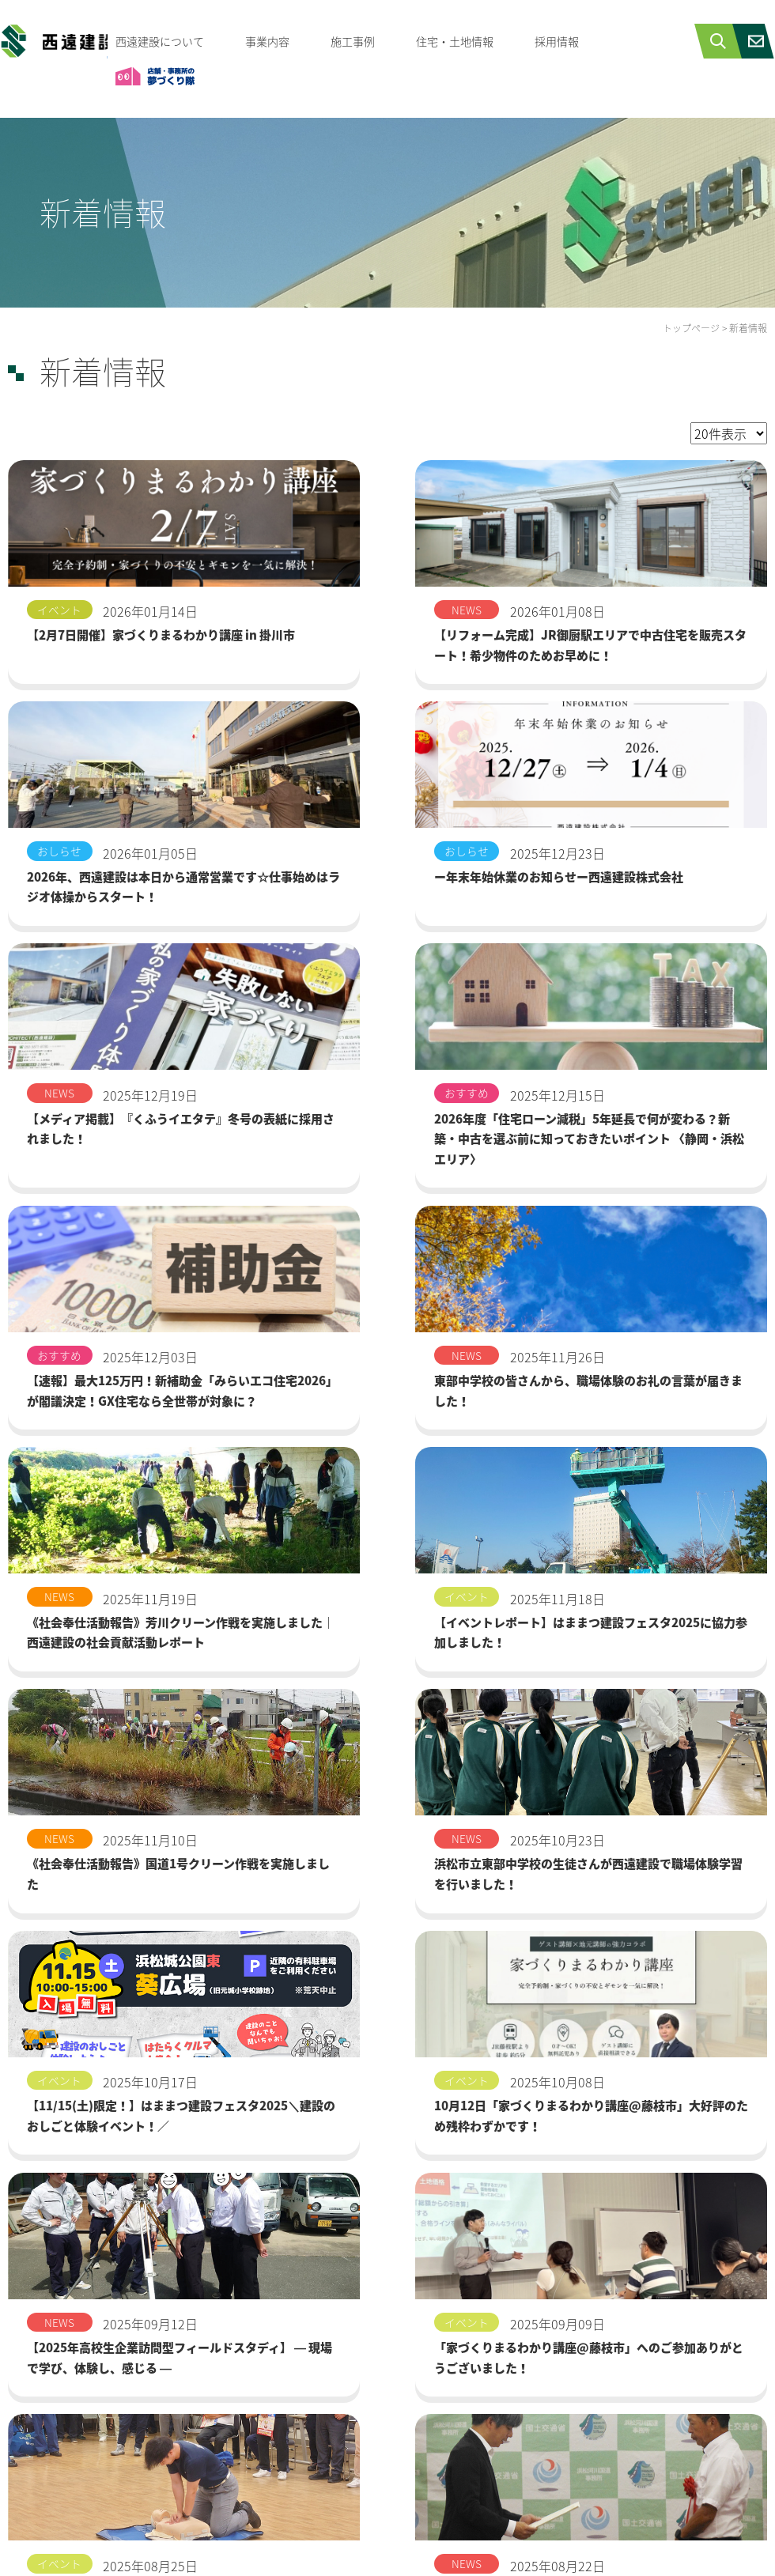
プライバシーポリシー (597, 2555)
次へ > (438, 2364)
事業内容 (267, 41)
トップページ (691, 328)
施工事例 (353, 41)
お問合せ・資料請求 (469, 2555)
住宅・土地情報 (454, 41)
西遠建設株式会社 (54, 44)
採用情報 (557, 41)
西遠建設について (159, 41)
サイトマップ (710, 2555)
